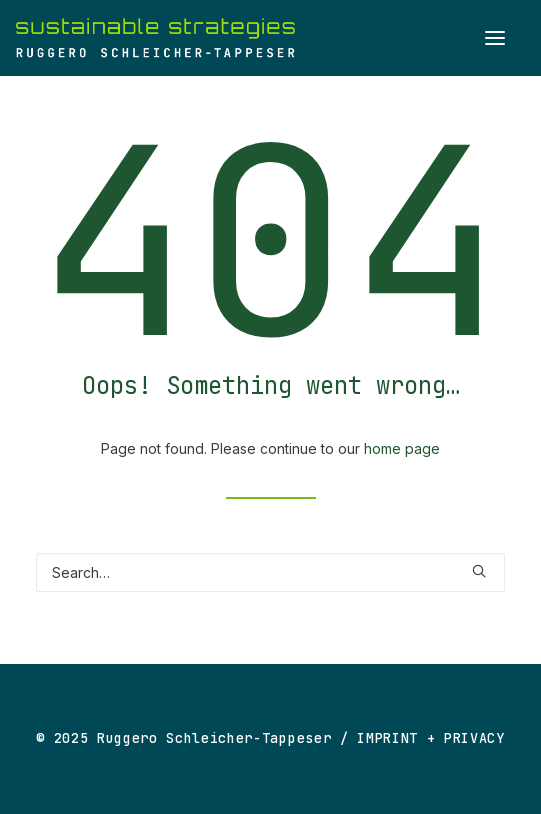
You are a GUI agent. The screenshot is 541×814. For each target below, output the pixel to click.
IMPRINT (387, 738)
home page (402, 448)
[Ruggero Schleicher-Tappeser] (155, 38)
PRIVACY (474, 738)
